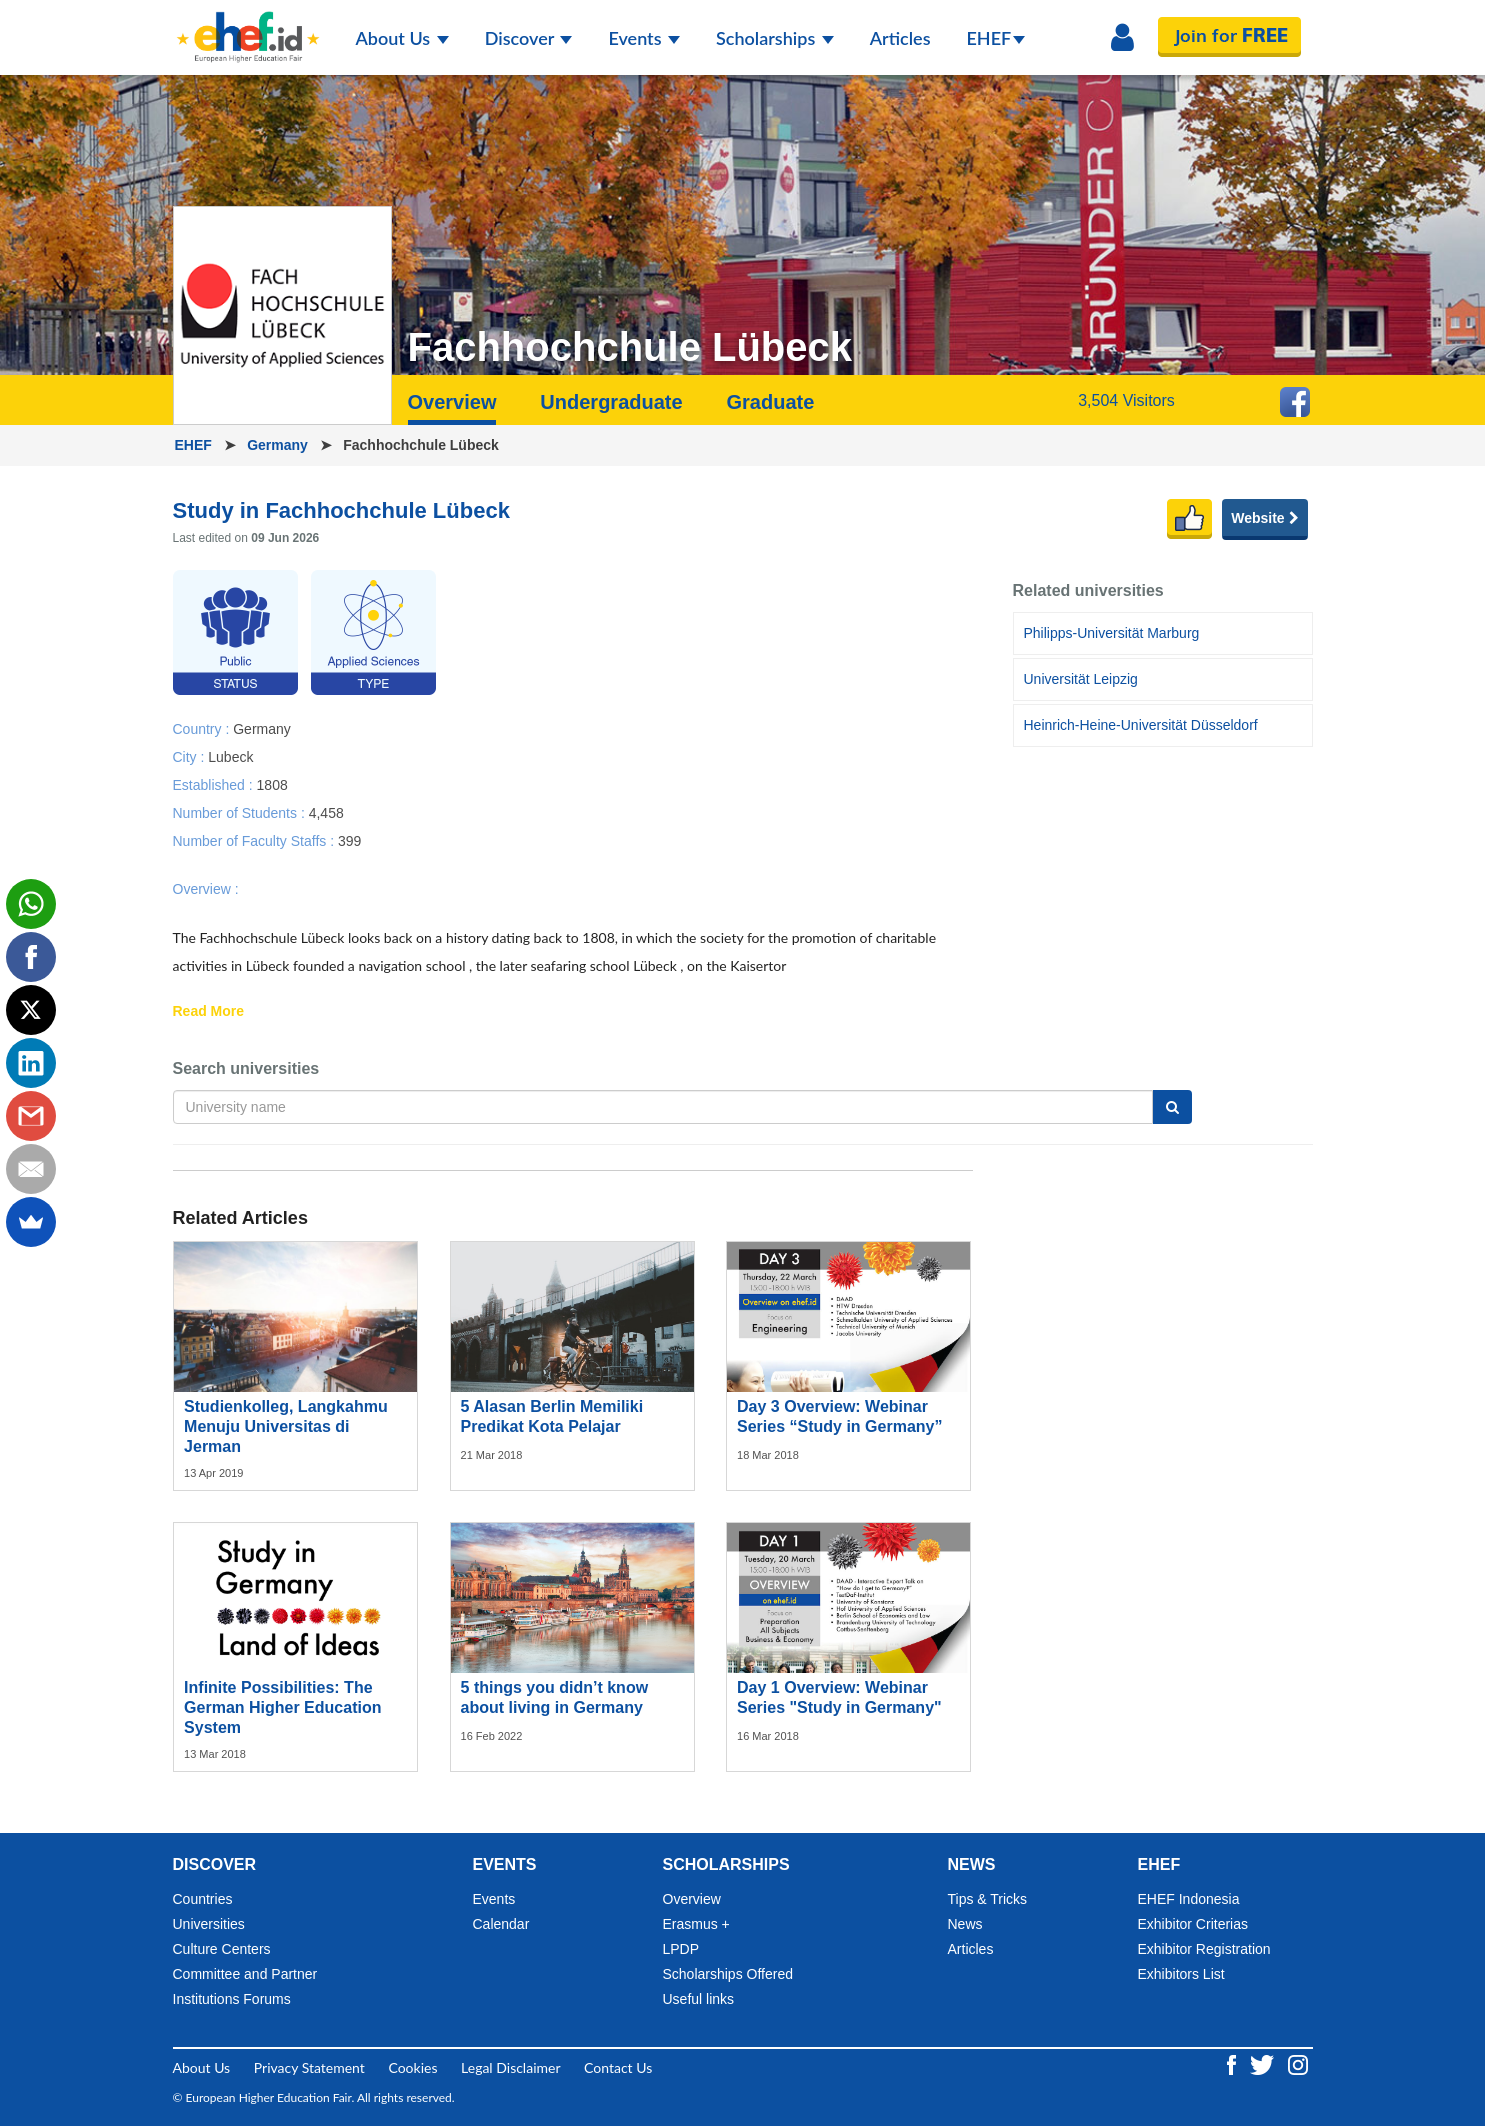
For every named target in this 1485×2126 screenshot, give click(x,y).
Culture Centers (222, 1949)
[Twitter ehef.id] (1264, 2063)
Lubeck (230, 756)
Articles (900, 38)
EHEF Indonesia (1189, 1899)
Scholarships (775, 38)
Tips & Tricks (988, 1899)
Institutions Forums (232, 1999)
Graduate (770, 402)
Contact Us (618, 2067)
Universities (209, 1924)
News (965, 1924)
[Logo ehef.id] (248, 25)
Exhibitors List (1181, 1974)
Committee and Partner (245, 1974)
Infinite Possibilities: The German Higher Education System (282, 1707)
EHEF (996, 38)
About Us (402, 38)
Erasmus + (696, 1924)
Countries (203, 1899)
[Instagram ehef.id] (1298, 2063)
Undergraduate (611, 402)
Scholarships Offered (728, 1974)
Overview (452, 402)
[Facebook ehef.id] (1233, 2063)
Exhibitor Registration (1204, 1949)
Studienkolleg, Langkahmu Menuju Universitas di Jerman (286, 1426)
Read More (209, 1012)
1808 (272, 784)
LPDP (681, 1949)
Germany (279, 445)
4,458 (326, 812)
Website (1264, 518)
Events (644, 38)
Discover (529, 38)
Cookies (412, 2067)
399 (349, 840)
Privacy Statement (309, 2067)
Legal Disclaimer (510, 2067)
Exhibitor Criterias (1193, 1924)
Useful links (699, 1999)
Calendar (501, 1924)
